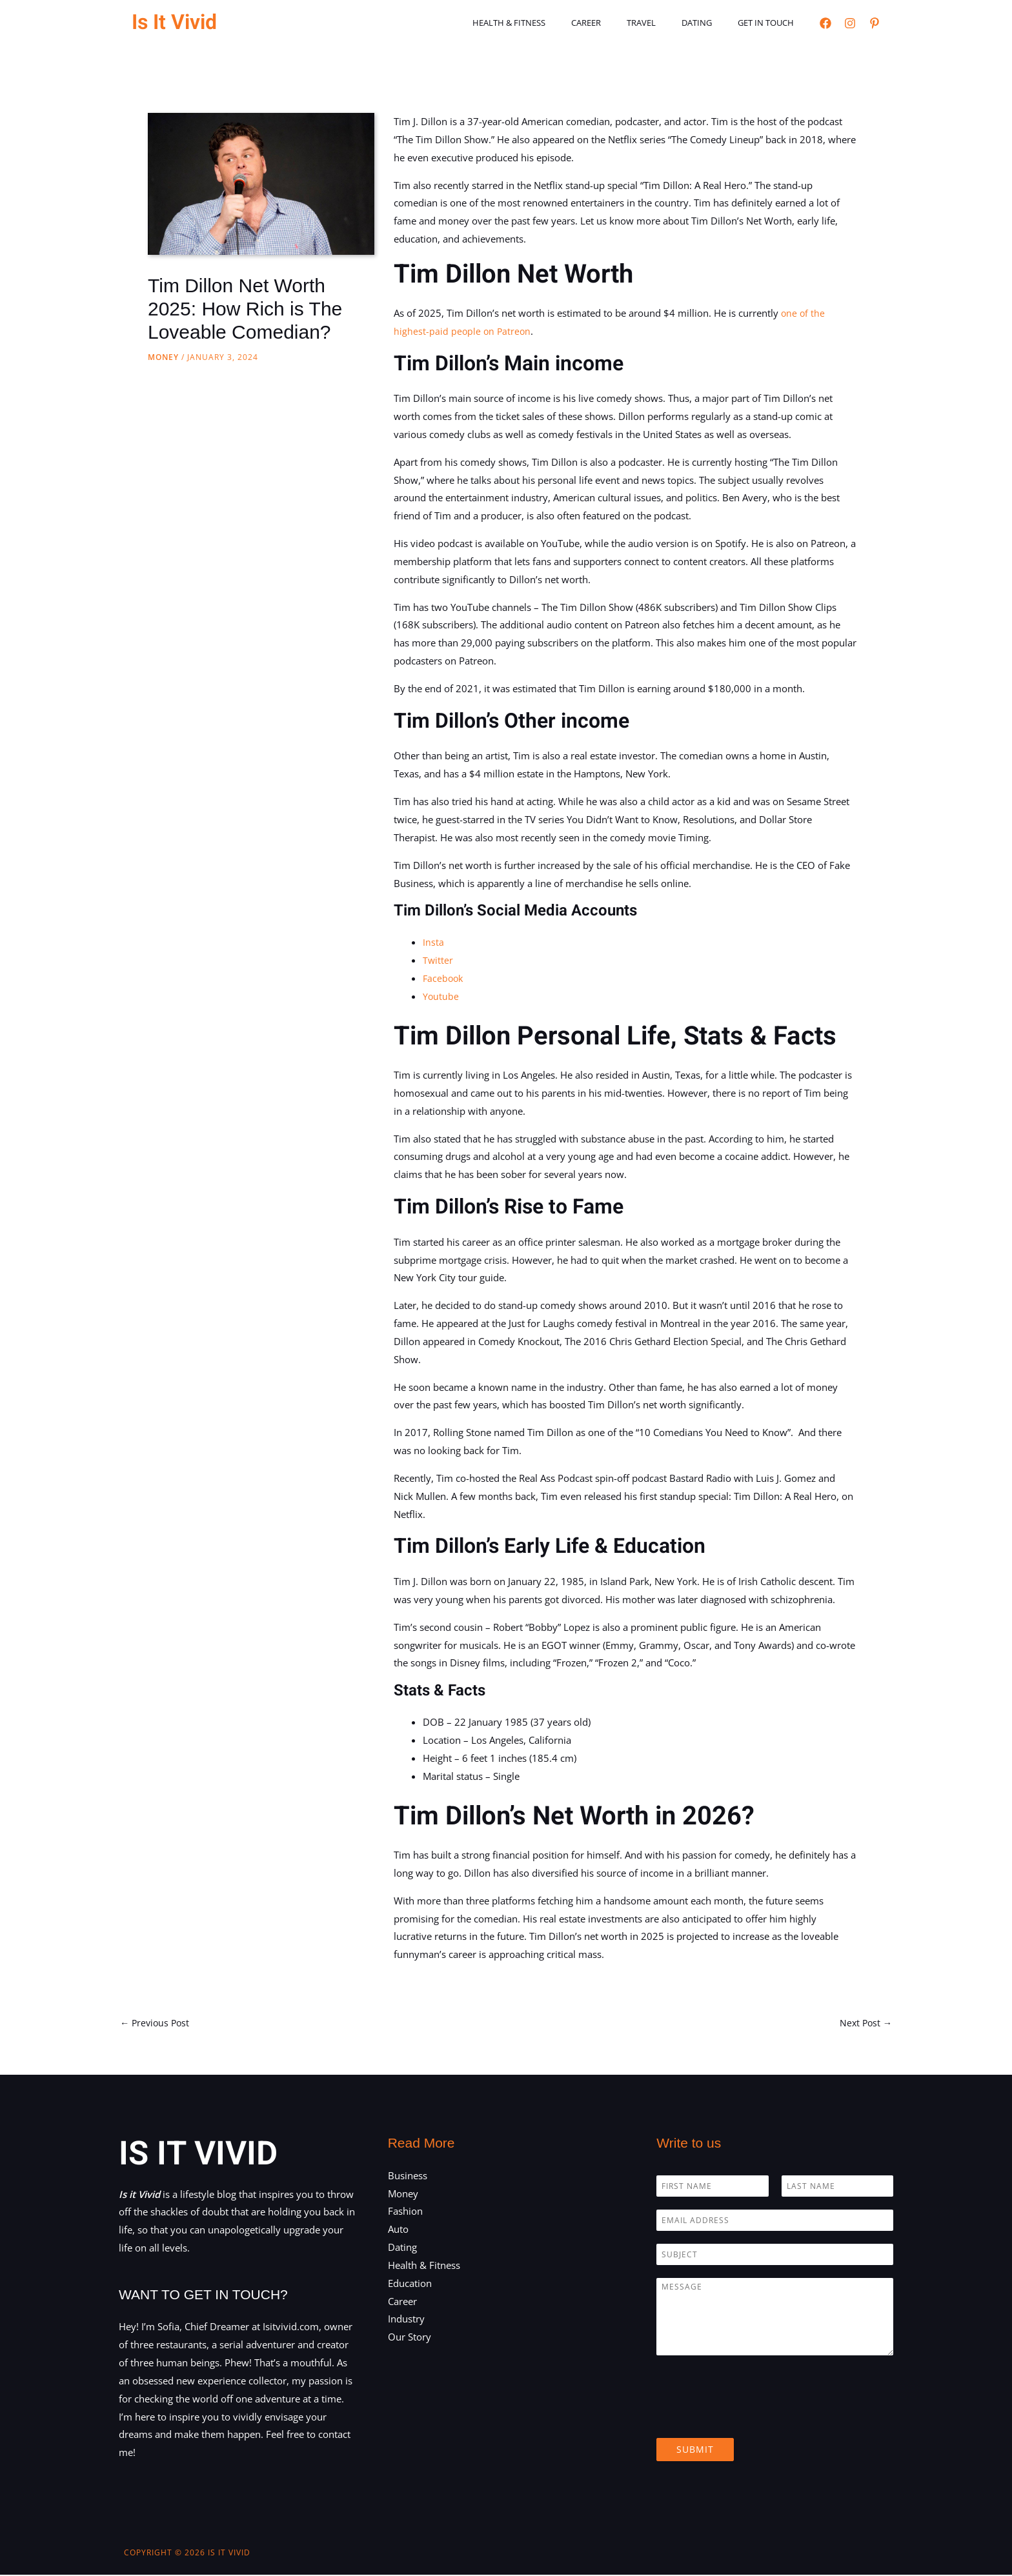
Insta (433, 941)
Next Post (864, 2023)
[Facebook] (825, 23)
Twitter (438, 960)
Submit (695, 2450)
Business (407, 2176)
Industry (406, 2319)
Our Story (409, 2337)
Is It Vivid (174, 22)
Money (163, 357)
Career (617, 22)
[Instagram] (850, 23)
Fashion (405, 2212)
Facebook (444, 978)
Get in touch (770, 22)
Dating (710, 22)
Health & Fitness (549, 22)
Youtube (441, 996)
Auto (398, 2230)
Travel (663, 22)
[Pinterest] (874, 23)
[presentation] (754, 2418)
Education (410, 2284)
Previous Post (156, 2023)
